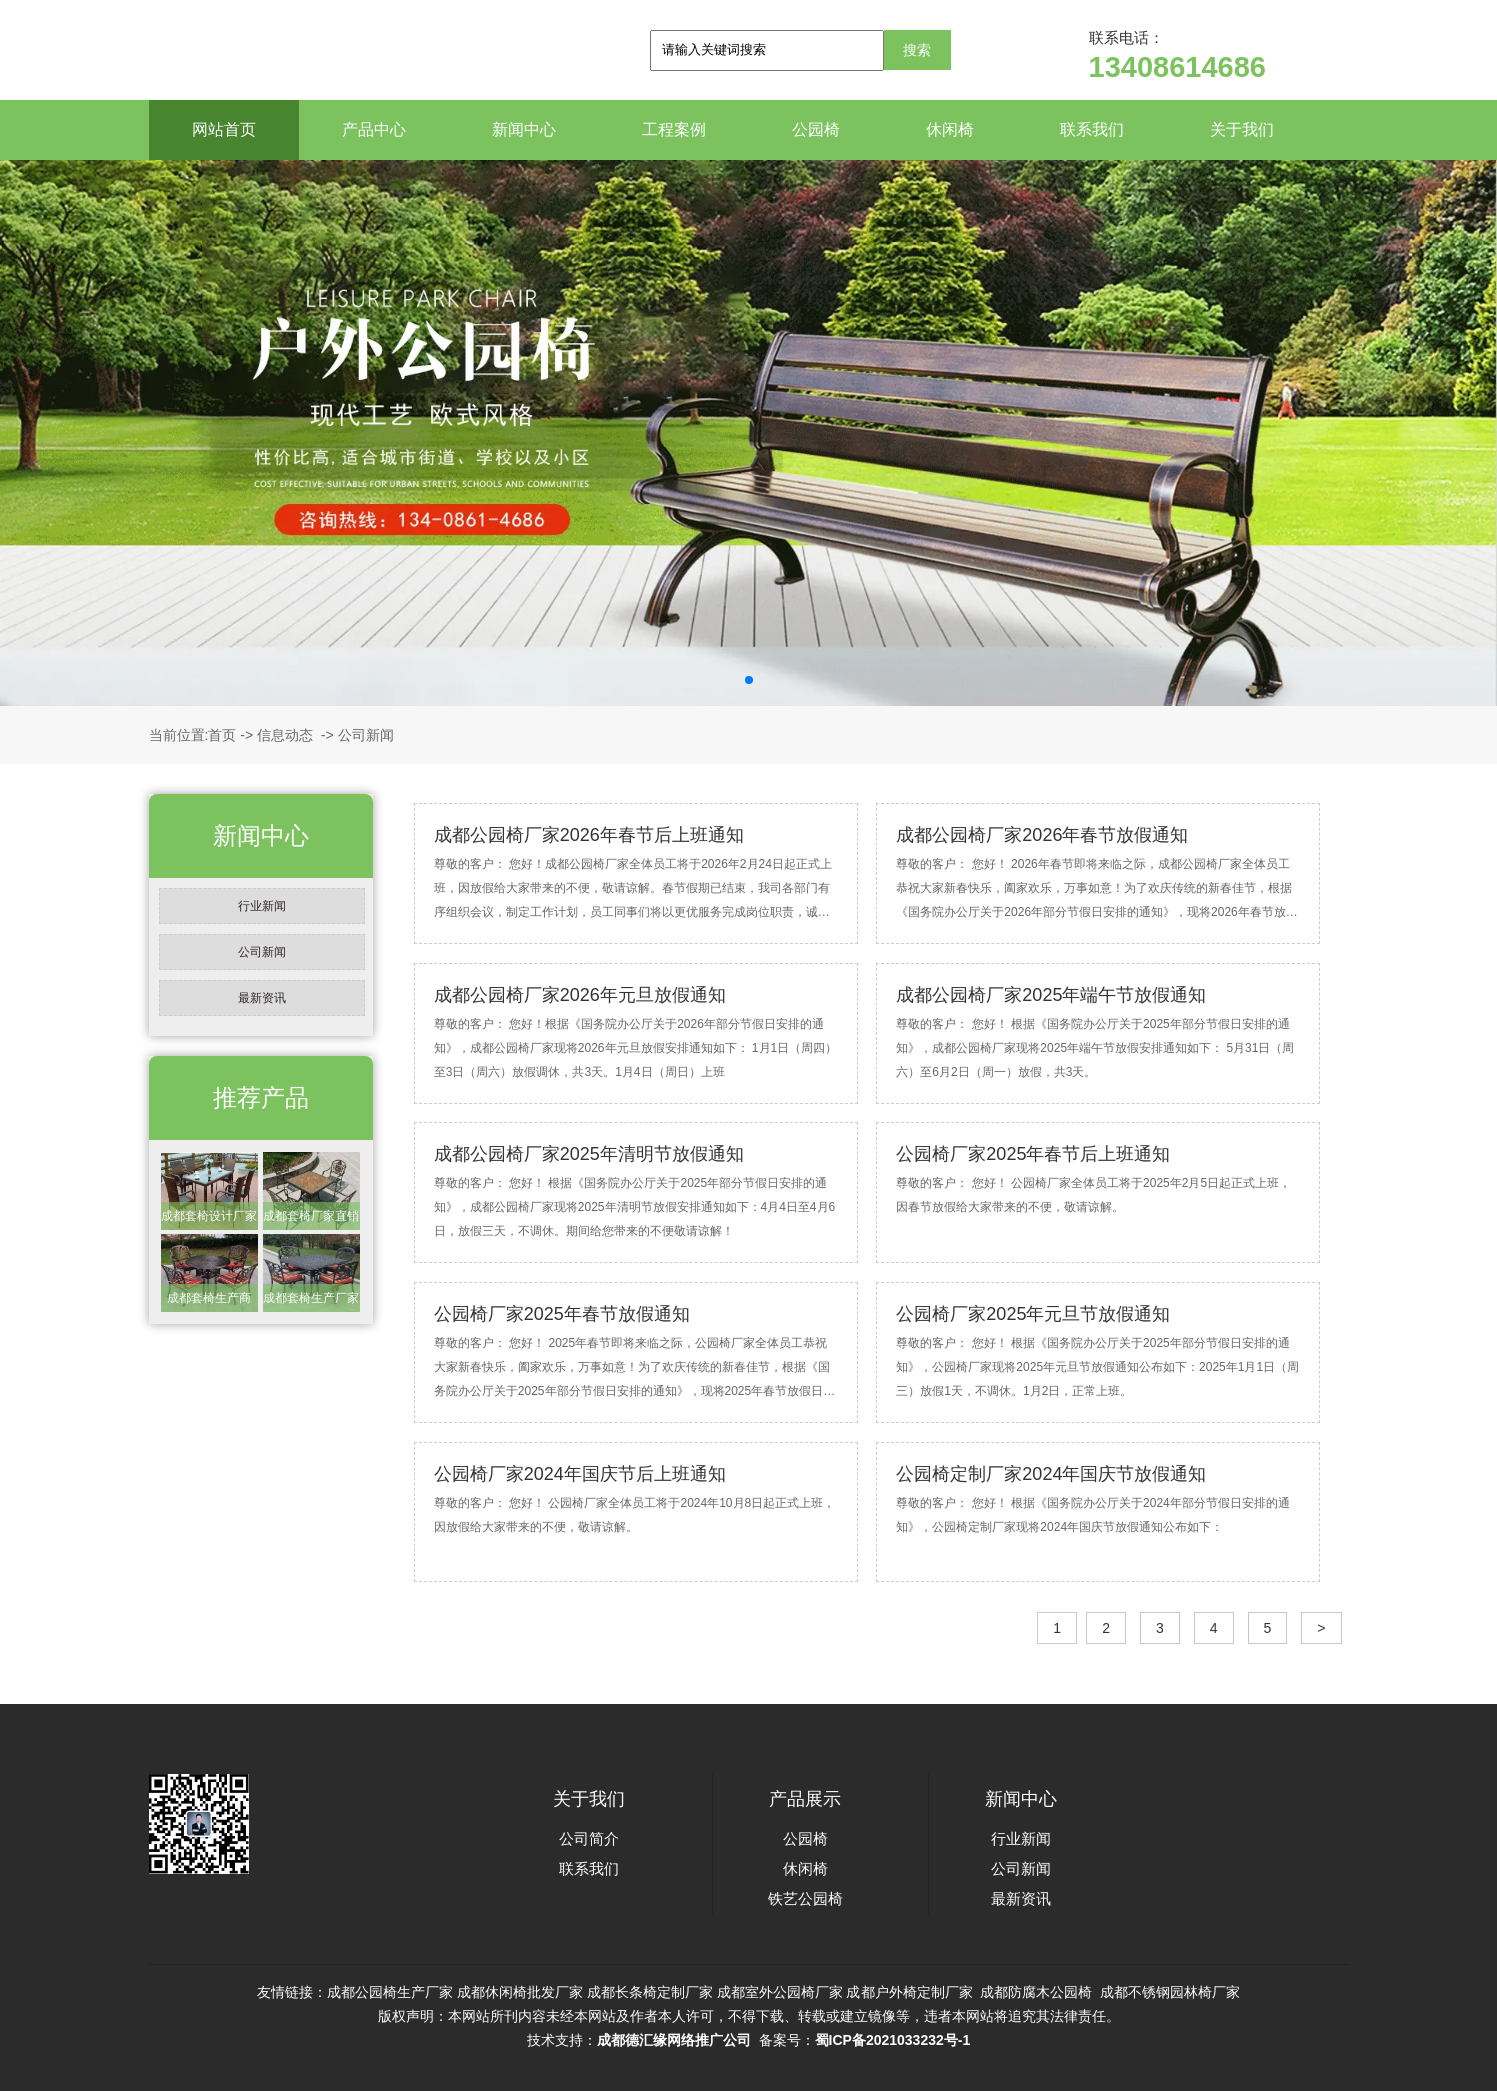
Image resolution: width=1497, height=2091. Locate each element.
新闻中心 (524, 129)
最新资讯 (262, 998)
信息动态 (285, 735)
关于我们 (1242, 129)
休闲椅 (950, 129)
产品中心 (374, 129)
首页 (222, 735)
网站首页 (224, 129)
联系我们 (1092, 129)
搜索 (917, 50)
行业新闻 (262, 906)
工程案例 (674, 129)
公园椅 (816, 129)
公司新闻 (262, 952)
